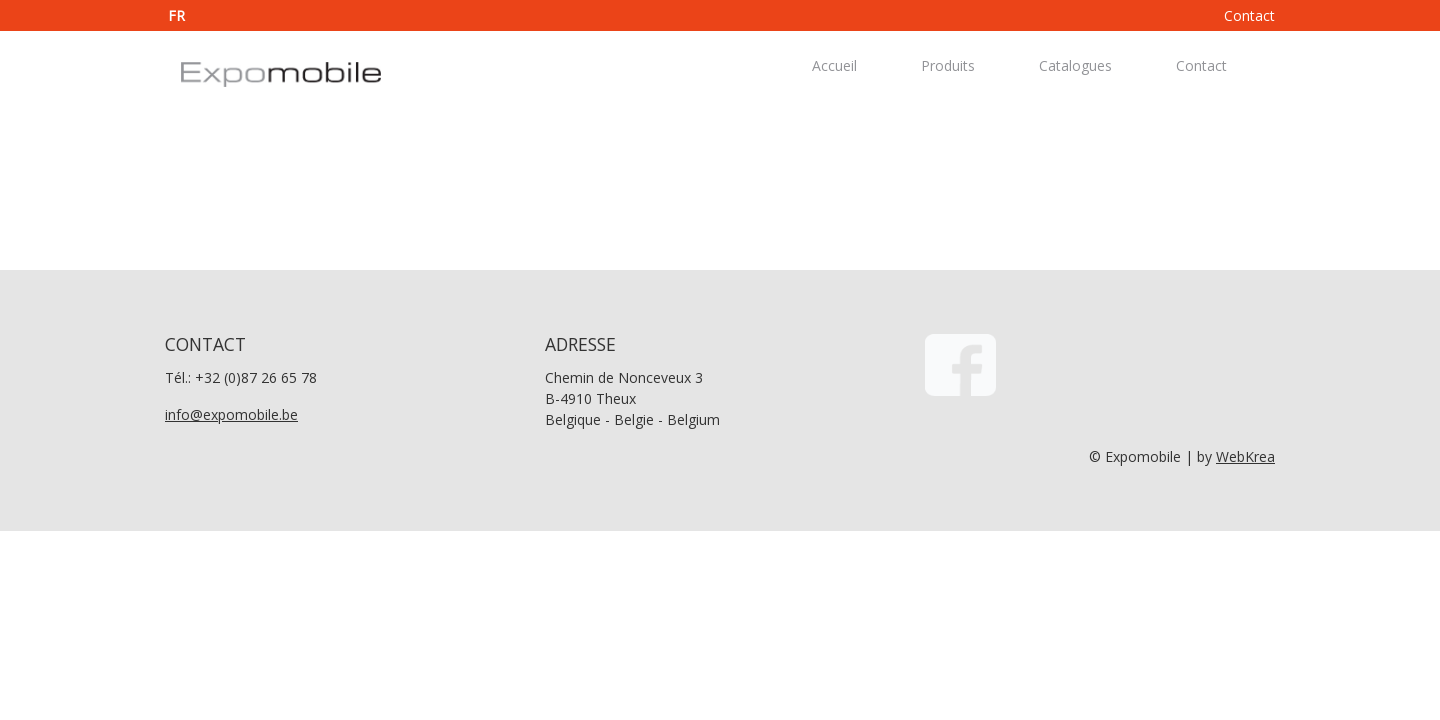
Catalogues (1075, 65)
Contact (1249, 15)
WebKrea (1245, 456)
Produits (948, 65)
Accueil (834, 65)
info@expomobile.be (231, 414)
